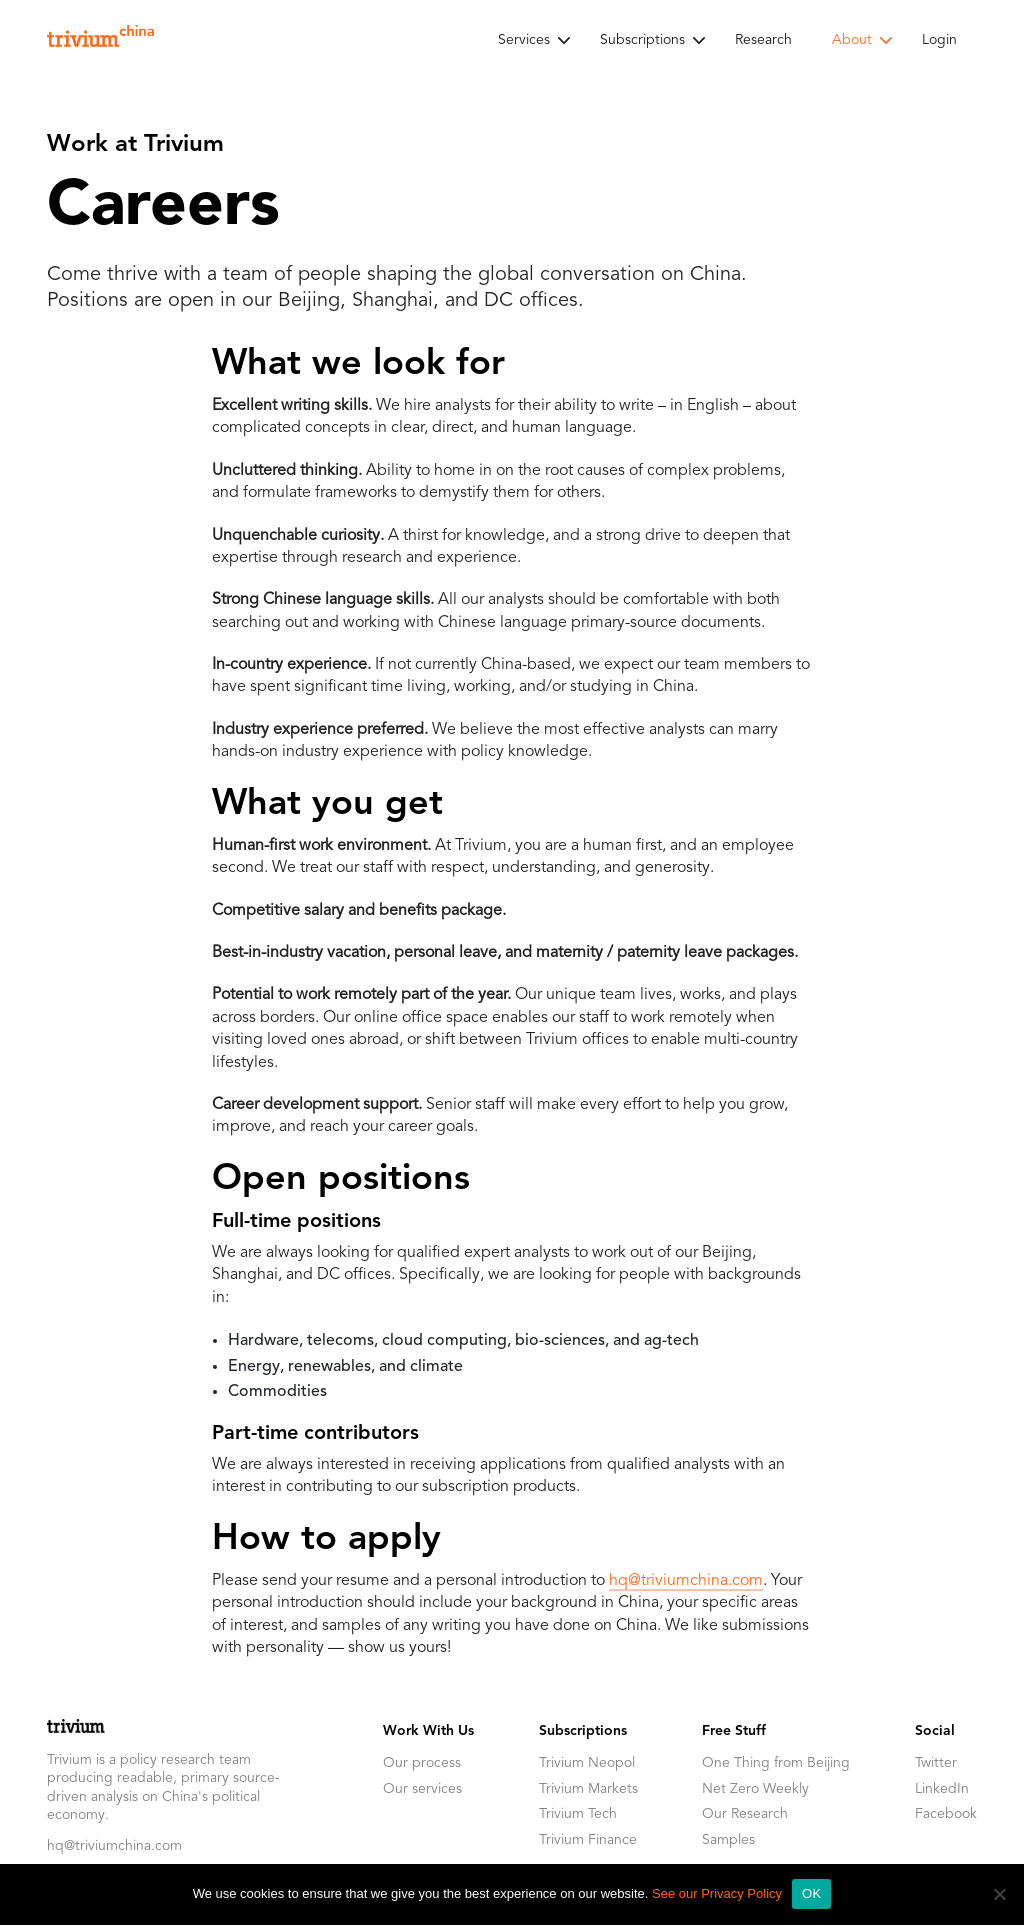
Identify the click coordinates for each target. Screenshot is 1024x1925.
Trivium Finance (588, 1840)
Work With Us (428, 1731)
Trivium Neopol (587, 1763)
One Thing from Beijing (776, 1763)
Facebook (946, 1814)
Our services (422, 1789)
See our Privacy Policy (717, 1893)
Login (939, 40)
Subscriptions (642, 40)
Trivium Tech (578, 1814)
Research (763, 40)
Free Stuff (734, 1731)
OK (811, 1893)
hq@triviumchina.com (686, 1581)
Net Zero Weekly (755, 1789)
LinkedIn (942, 1789)
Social (935, 1731)
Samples (728, 1840)
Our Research (745, 1814)
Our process (422, 1763)
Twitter (936, 1763)
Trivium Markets (588, 1789)
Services (524, 40)
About (852, 40)
